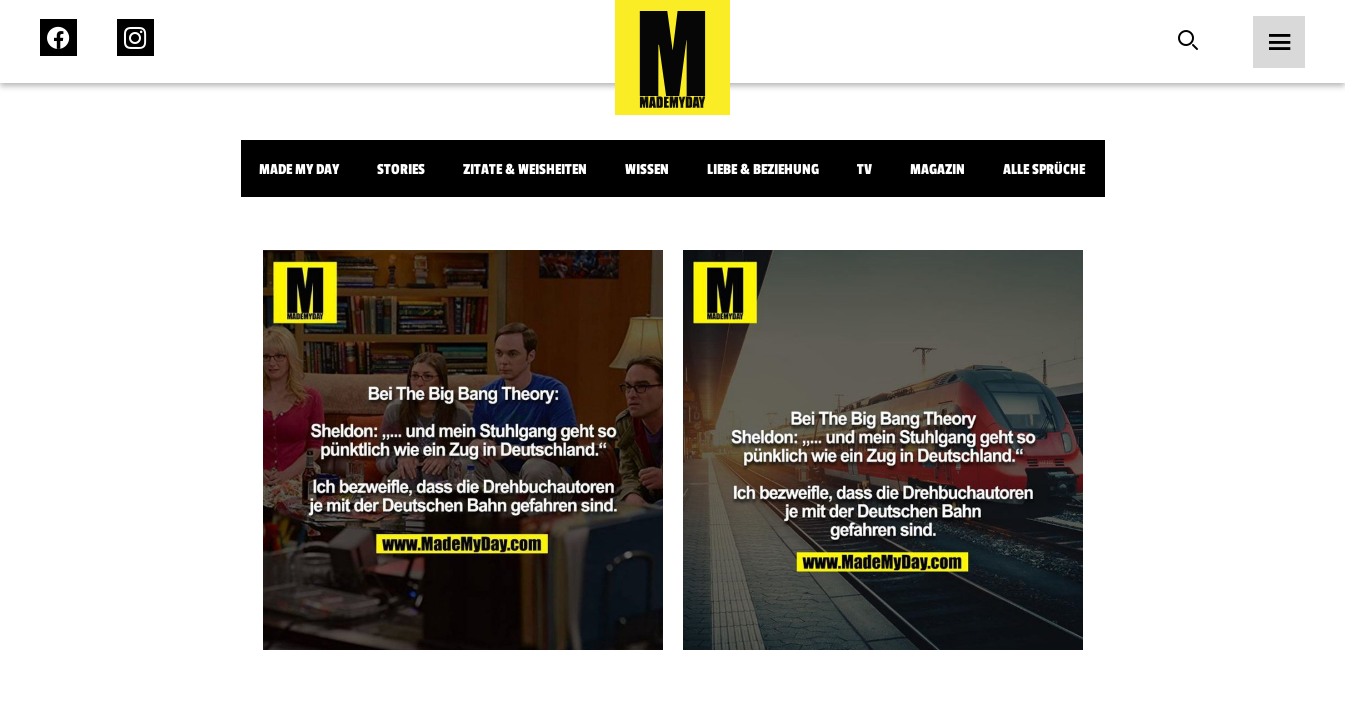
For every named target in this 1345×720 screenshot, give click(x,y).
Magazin (937, 169)
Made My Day (299, 169)
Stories (401, 169)
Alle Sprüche (1044, 169)
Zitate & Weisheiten (525, 169)
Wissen (647, 169)
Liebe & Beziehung (763, 169)
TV (864, 169)
